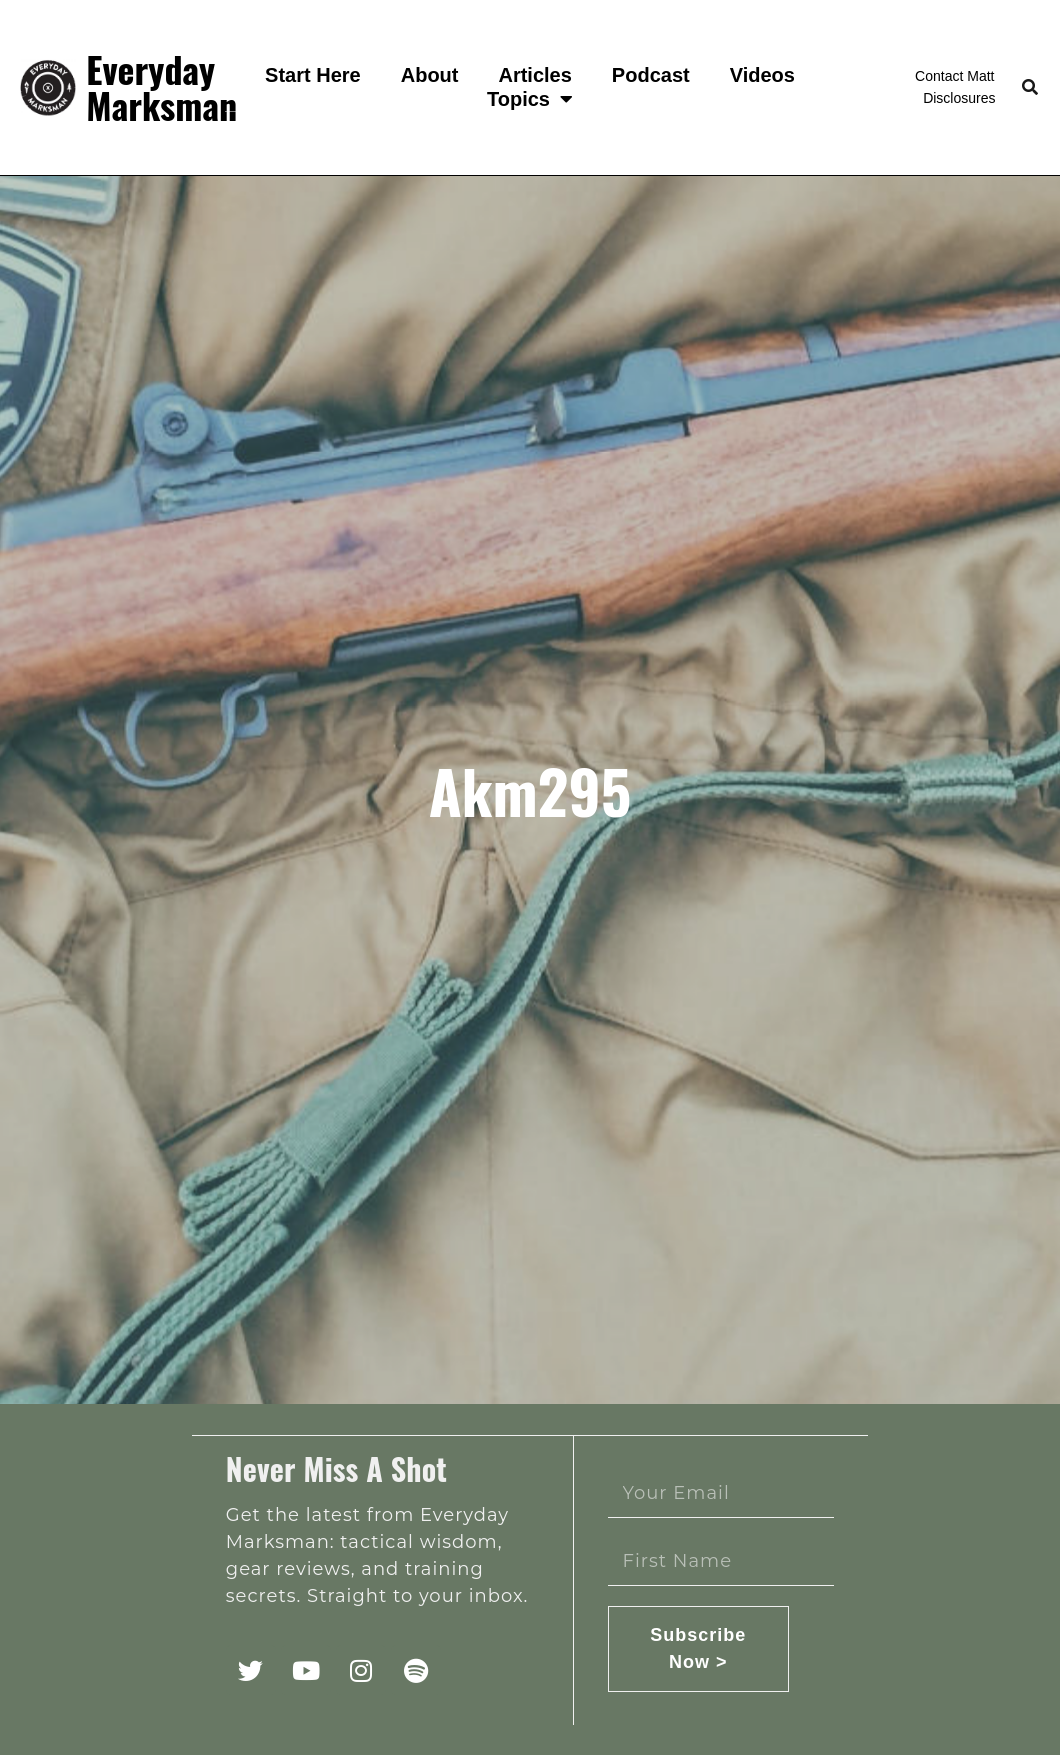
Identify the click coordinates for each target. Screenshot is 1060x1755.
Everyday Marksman (161, 86)
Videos (762, 75)
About (430, 75)
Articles (534, 75)
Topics (530, 99)
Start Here (313, 75)
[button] (1029, 87)
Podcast (651, 75)
